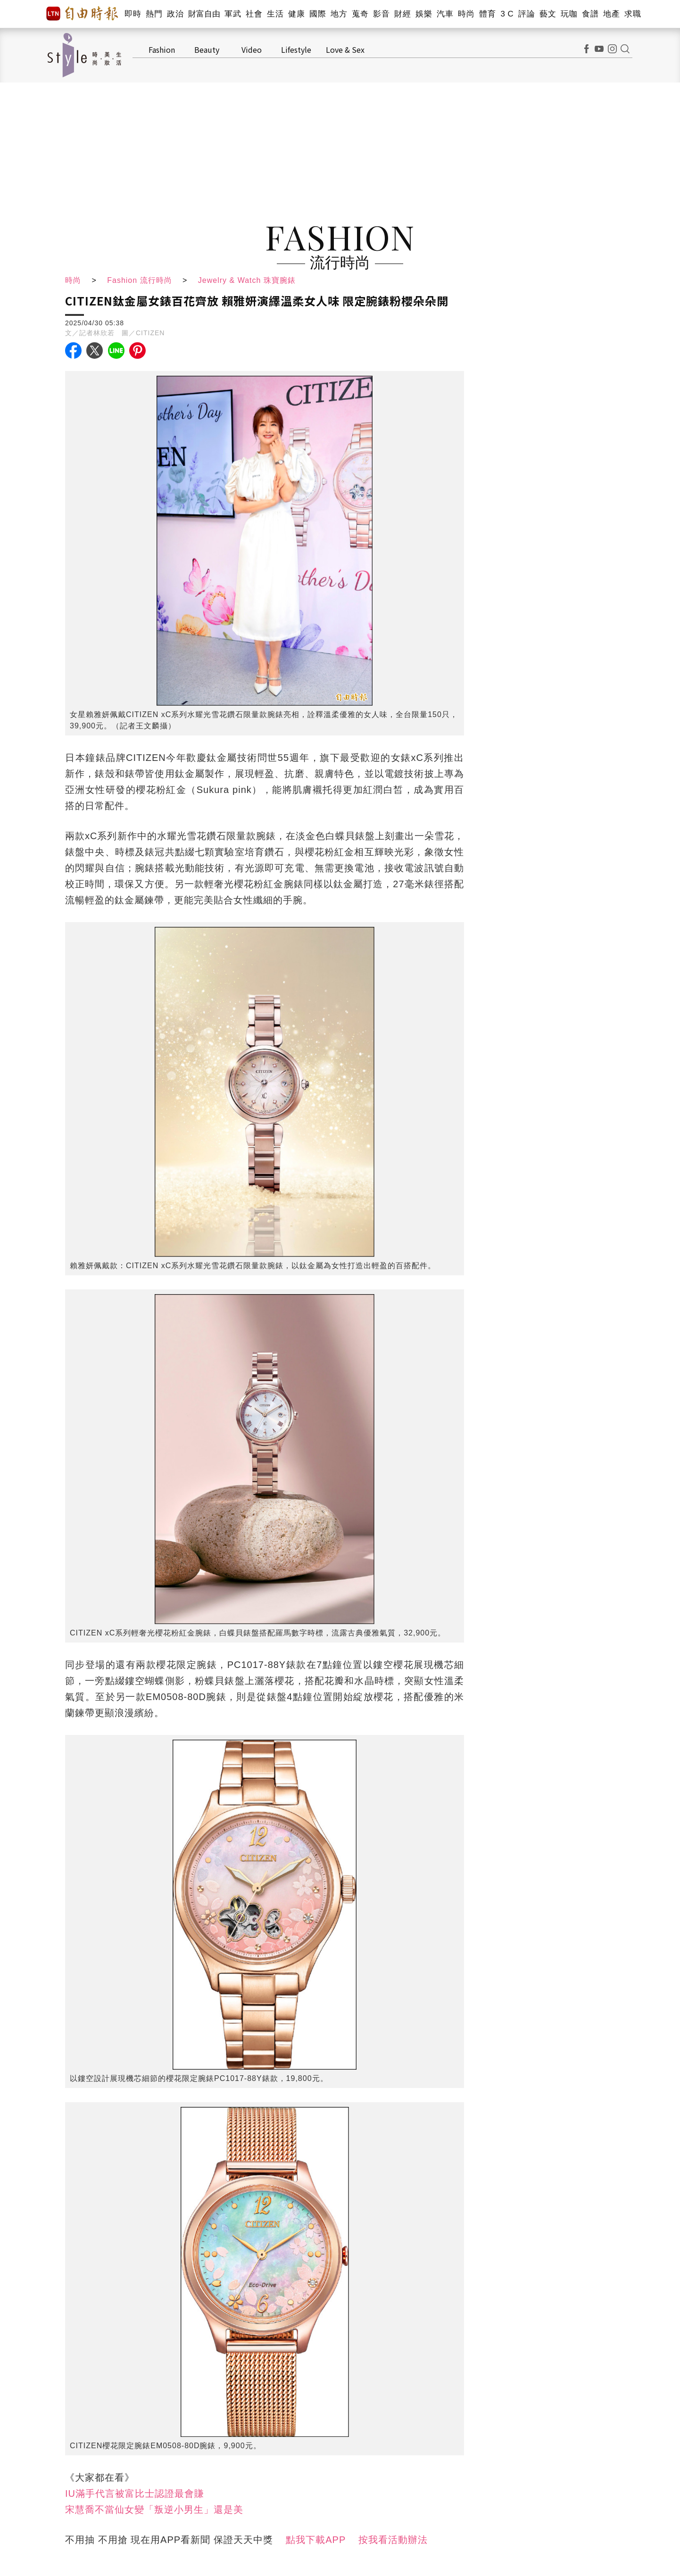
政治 (175, 13)
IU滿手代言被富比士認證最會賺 (134, 2493)
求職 (632, 13)
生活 (275, 13)
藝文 (547, 13)
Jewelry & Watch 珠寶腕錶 (247, 280)
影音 (381, 13)
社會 (254, 13)
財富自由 (204, 13)
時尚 (466, 13)
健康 (296, 13)
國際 (317, 13)
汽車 (445, 13)
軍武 (232, 13)
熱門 (154, 13)
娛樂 (423, 13)
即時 (132, 13)
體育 (487, 13)
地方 (339, 13)
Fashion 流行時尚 (139, 280)
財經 (402, 13)
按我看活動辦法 (393, 2540)
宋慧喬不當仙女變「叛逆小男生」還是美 (154, 2509)
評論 (526, 13)
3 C (507, 13)
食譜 (590, 13)
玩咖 (569, 13)
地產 (611, 13)
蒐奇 (360, 13)
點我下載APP (316, 2540)
